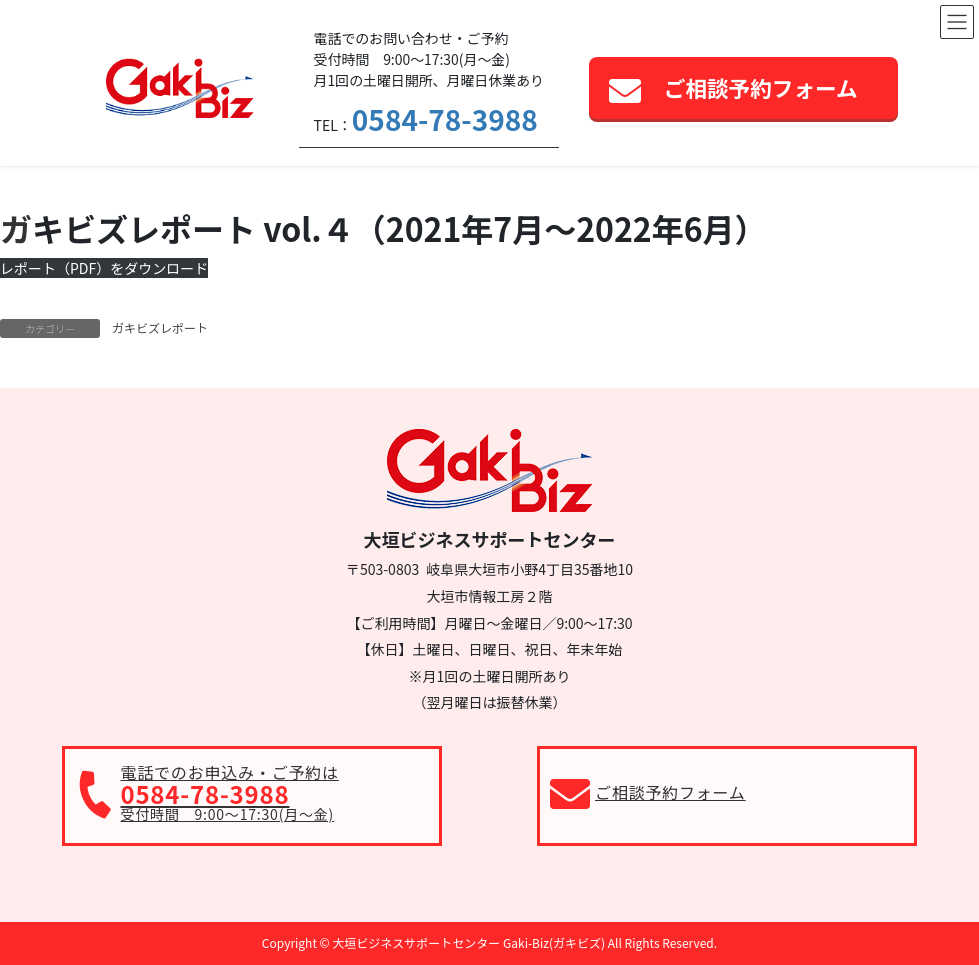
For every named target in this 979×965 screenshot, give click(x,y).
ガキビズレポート (160, 327)
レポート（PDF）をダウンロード (104, 268)
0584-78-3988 (445, 119)
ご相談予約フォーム (761, 87)
